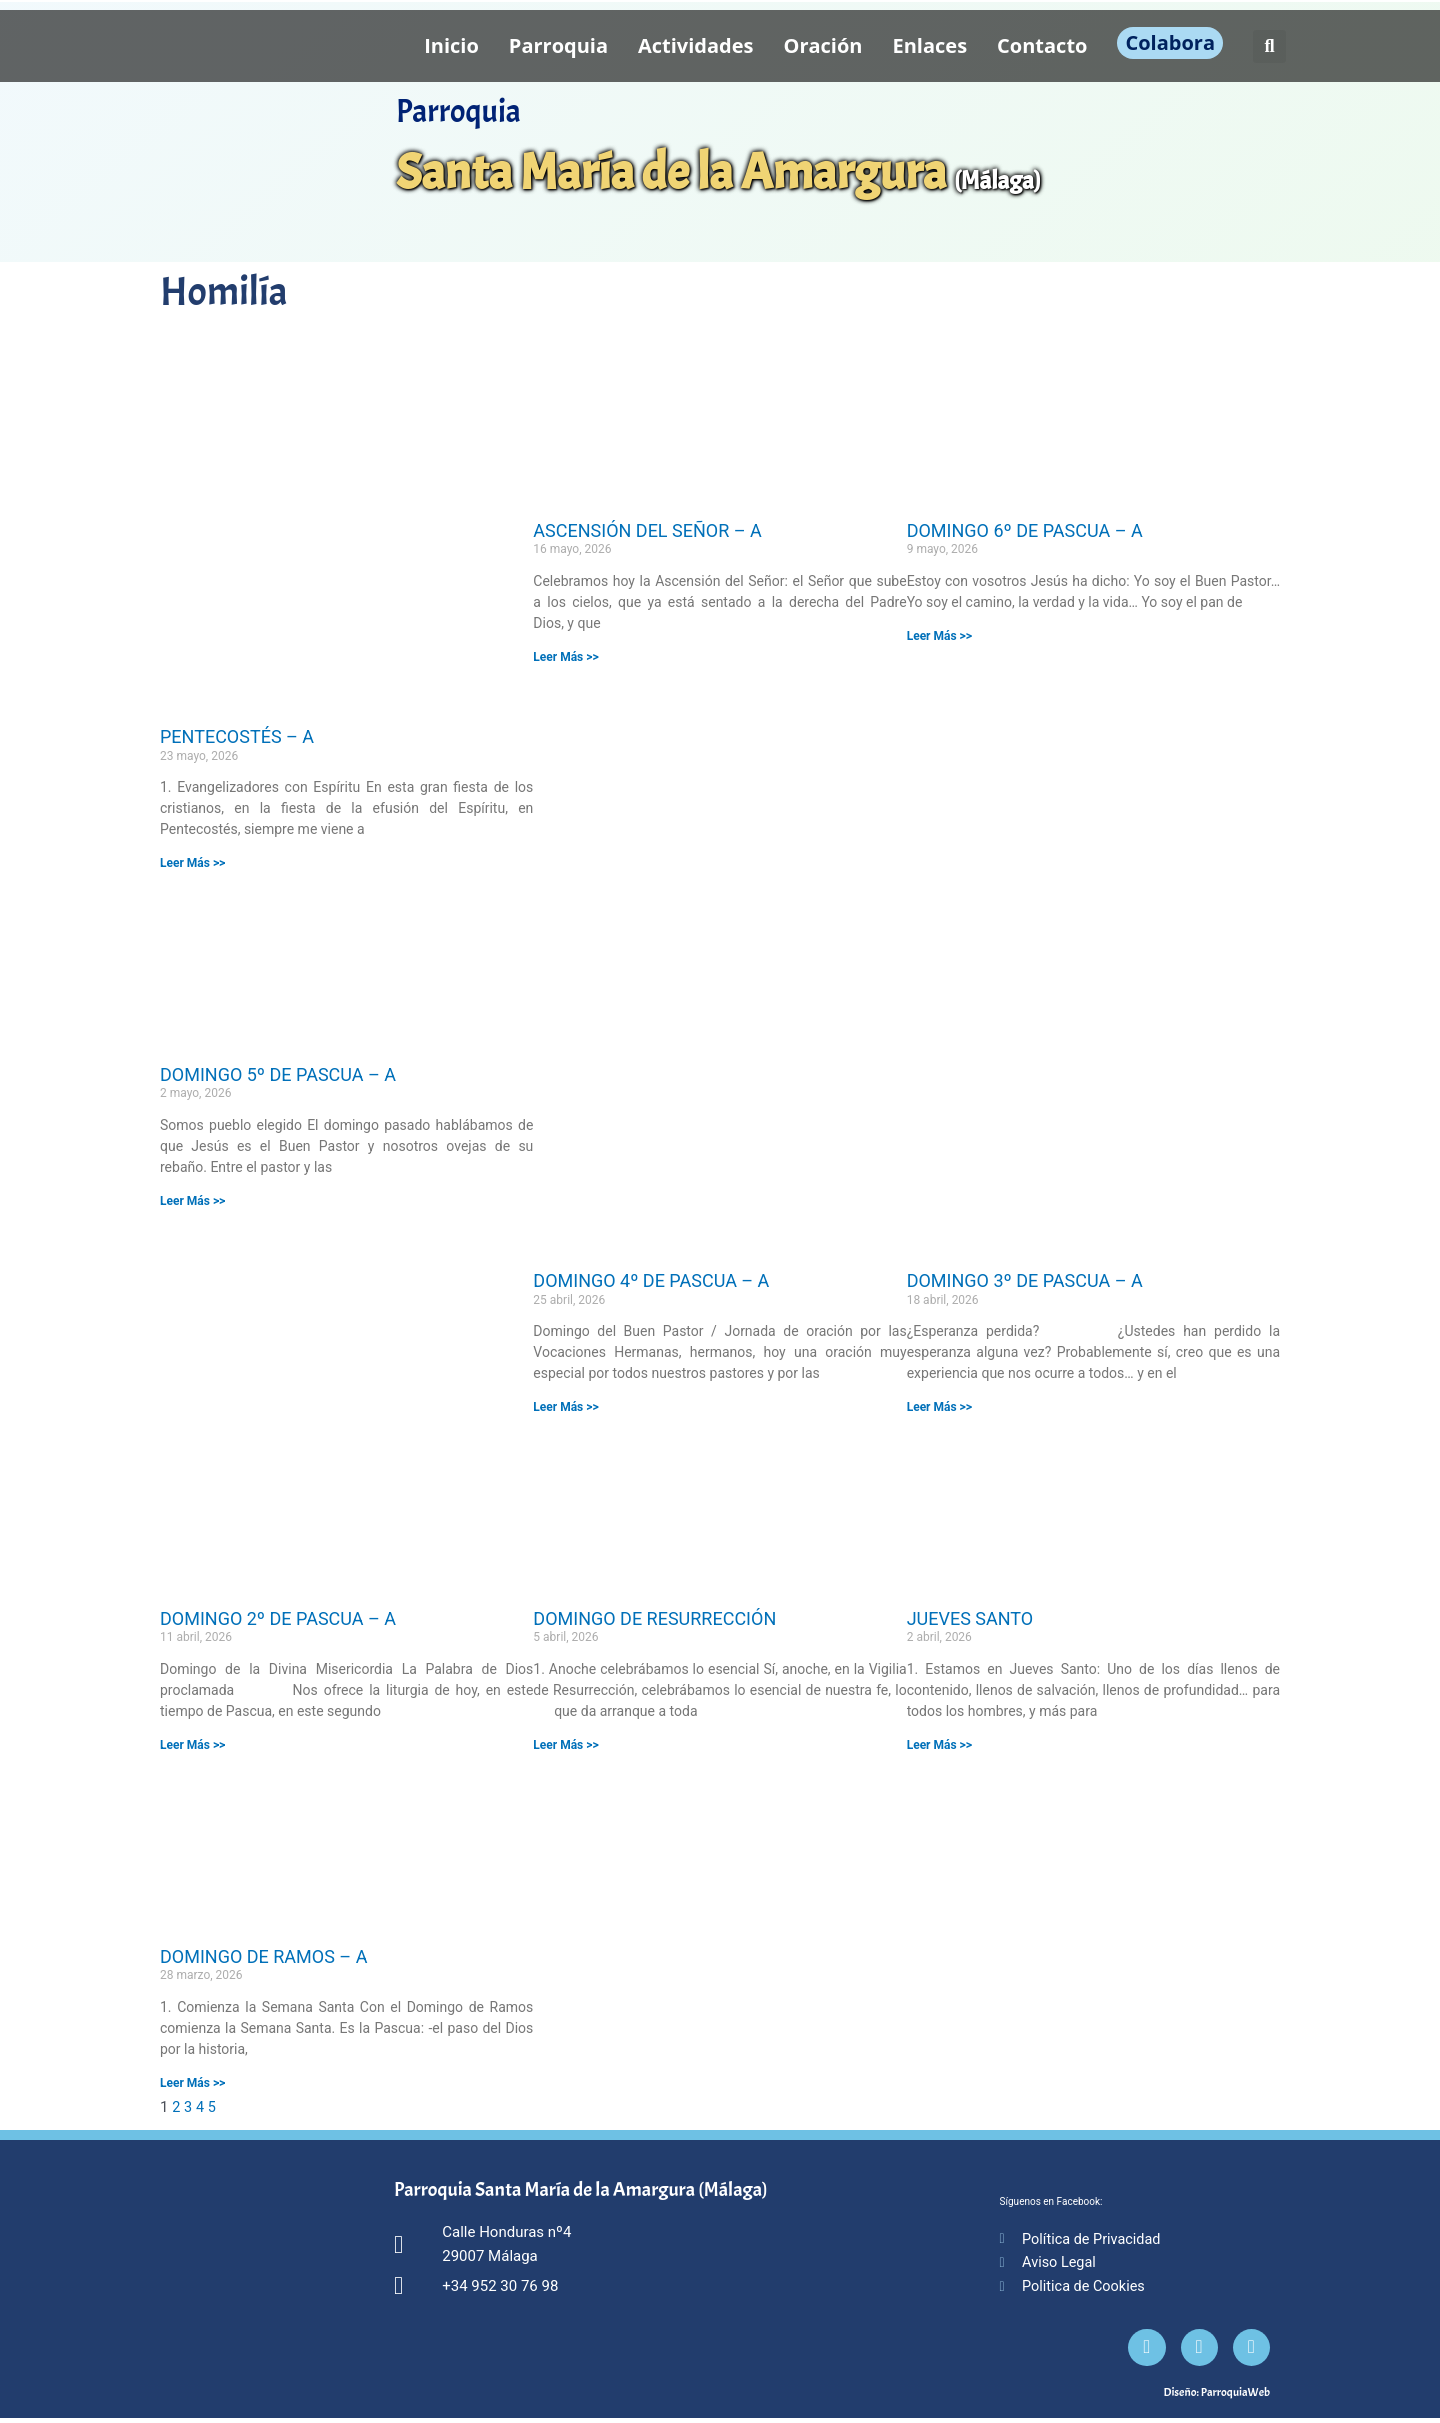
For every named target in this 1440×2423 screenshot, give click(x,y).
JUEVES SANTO (970, 1618)
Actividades (696, 45)
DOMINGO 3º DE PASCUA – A (1025, 1280)
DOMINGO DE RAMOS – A (263, 1955)
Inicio (451, 45)
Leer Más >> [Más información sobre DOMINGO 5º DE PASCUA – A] (192, 1201)
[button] (1269, 46)
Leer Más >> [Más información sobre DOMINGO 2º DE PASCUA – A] (192, 1745)
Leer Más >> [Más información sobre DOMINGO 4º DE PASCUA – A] (565, 1407)
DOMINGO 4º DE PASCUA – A (651, 1280)
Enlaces (930, 45)
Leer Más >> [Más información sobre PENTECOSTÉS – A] (192, 863)
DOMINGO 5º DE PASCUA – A (278, 1074)
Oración (823, 45)
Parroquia (558, 45)
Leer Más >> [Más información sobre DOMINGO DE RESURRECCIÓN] (565, 1745)
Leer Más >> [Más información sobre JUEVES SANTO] (939, 1745)
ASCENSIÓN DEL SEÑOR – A (647, 530)
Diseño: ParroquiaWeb (1216, 2397)
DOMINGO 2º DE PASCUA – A (278, 1618)
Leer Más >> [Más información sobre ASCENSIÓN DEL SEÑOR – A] (565, 657)
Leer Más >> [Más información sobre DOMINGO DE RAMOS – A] (192, 2082)
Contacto (1042, 45)
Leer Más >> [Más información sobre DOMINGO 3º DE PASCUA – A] (939, 1407)
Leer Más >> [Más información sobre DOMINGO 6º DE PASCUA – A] (939, 636)
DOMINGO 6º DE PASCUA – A (1025, 530)
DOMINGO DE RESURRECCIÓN (654, 1618)
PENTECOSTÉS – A (237, 736)
